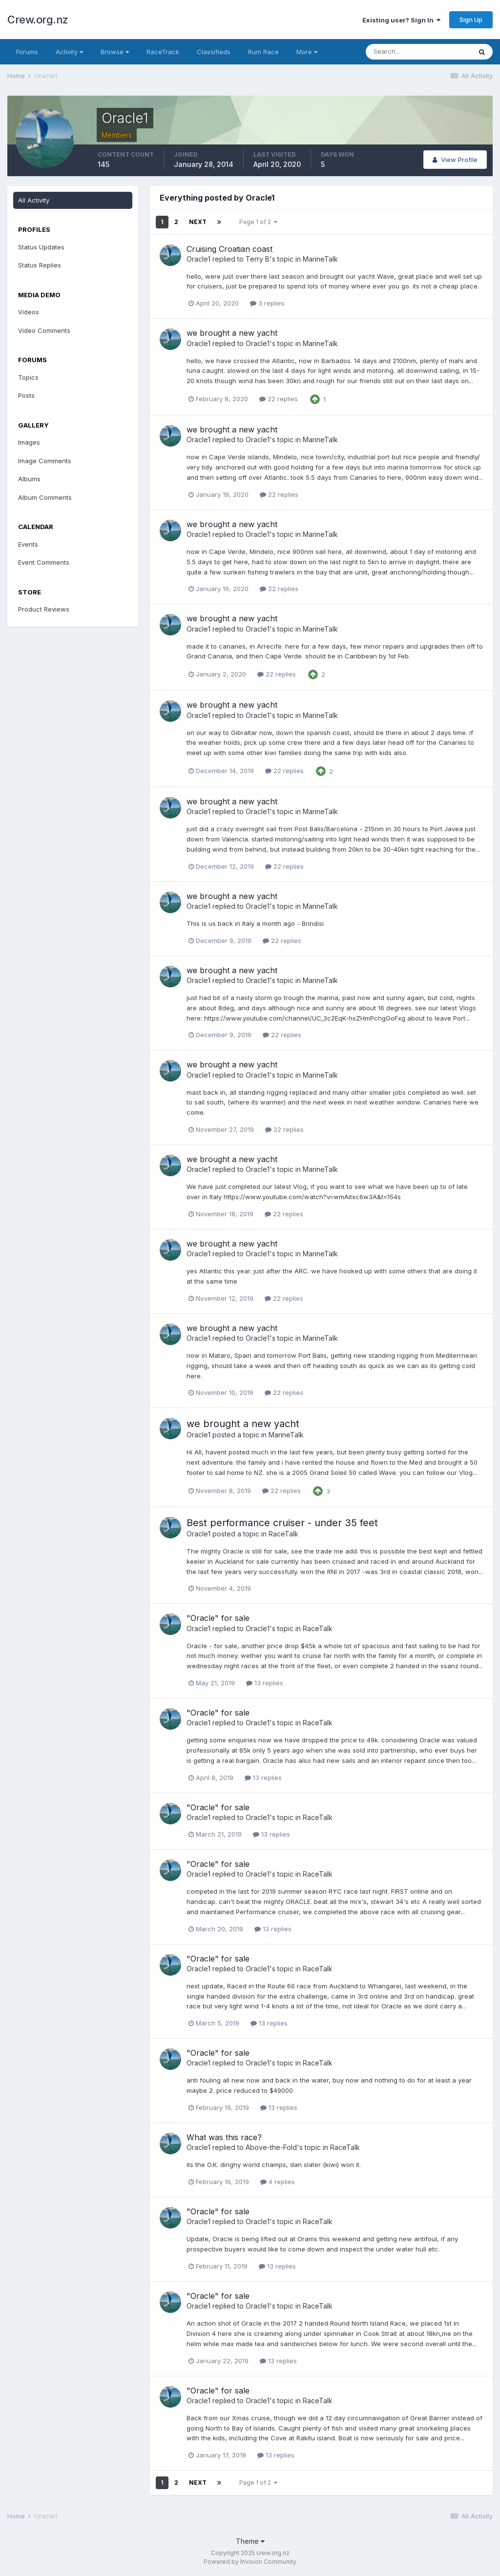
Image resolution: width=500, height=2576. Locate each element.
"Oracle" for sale (218, 1618)
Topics (28, 377)
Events (28, 544)
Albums (29, 479)
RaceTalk (283, 1534)
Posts (26, 395)
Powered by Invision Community (250, 2561)
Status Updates (41, 247)
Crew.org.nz (37, 19)
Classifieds (213, 52)
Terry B (258, 259)
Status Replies (39, 265)
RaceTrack (162, 52)
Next (198, 221)
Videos (28, 312)
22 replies (278, 399)
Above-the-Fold (271, 2147)
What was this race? (224, 2137)
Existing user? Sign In (401, 20)
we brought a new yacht (232, 333)
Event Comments (43, 562)
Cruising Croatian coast (229, 249)
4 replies (277, 2182)
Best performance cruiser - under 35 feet (282, 1523)
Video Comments (44, 330)
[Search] (418, 52)
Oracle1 (198, 259)
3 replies (267, 303)
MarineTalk (320, 259)
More (306, 52)
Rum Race (263, 52)
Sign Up (470, 19)
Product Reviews (43, 609)
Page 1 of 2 (258, 221)
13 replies (264, 1683)
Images (29, 442)
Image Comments (44, 461)
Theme (250, 2541)
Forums (27, 52)
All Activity (33, 200)
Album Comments (45, 497)
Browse (115, 52)
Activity (69, 52)
